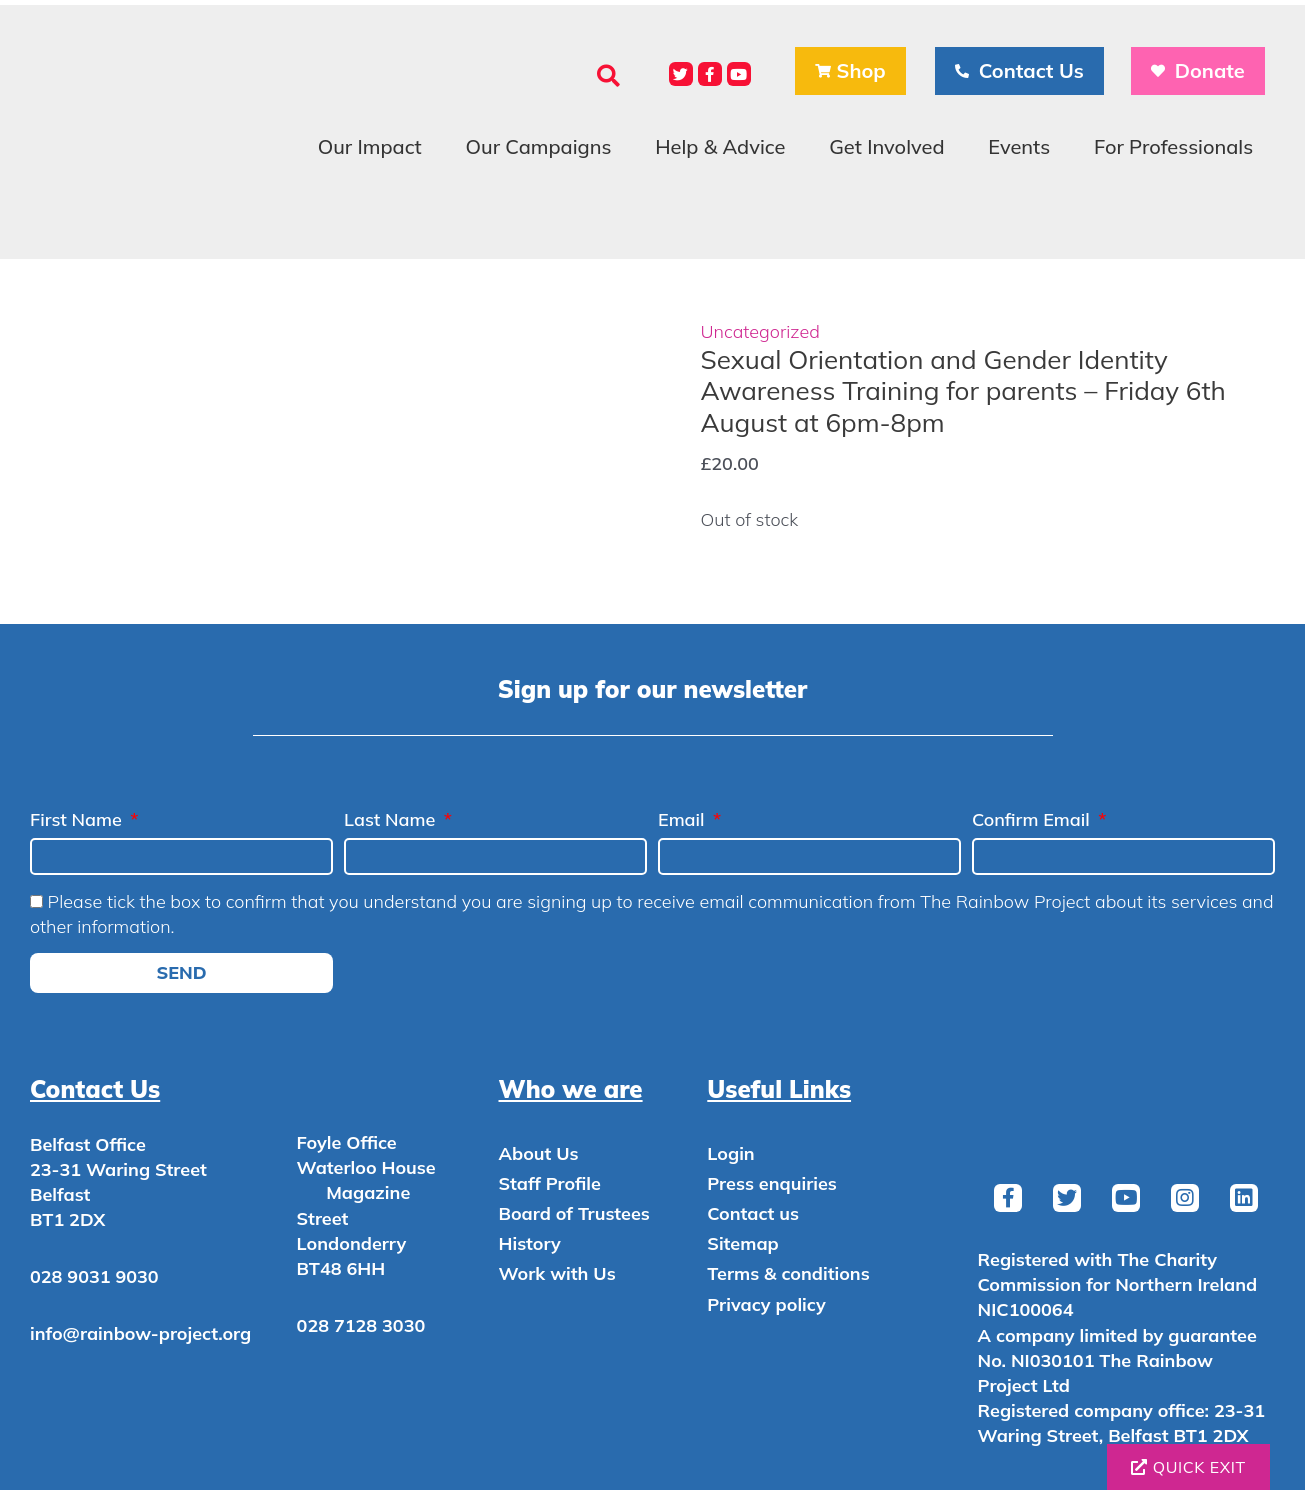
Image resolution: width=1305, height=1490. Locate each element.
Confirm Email (1033, 819)
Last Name (392, 819)
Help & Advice (720, 146)
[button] (608, 75)
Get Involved (886, 146)
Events (1019, 146)
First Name (78, 819)
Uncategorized (760, 331)
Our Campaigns (539, 146)
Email (683, 819)
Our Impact (370, 146)
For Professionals (1173, 146)
